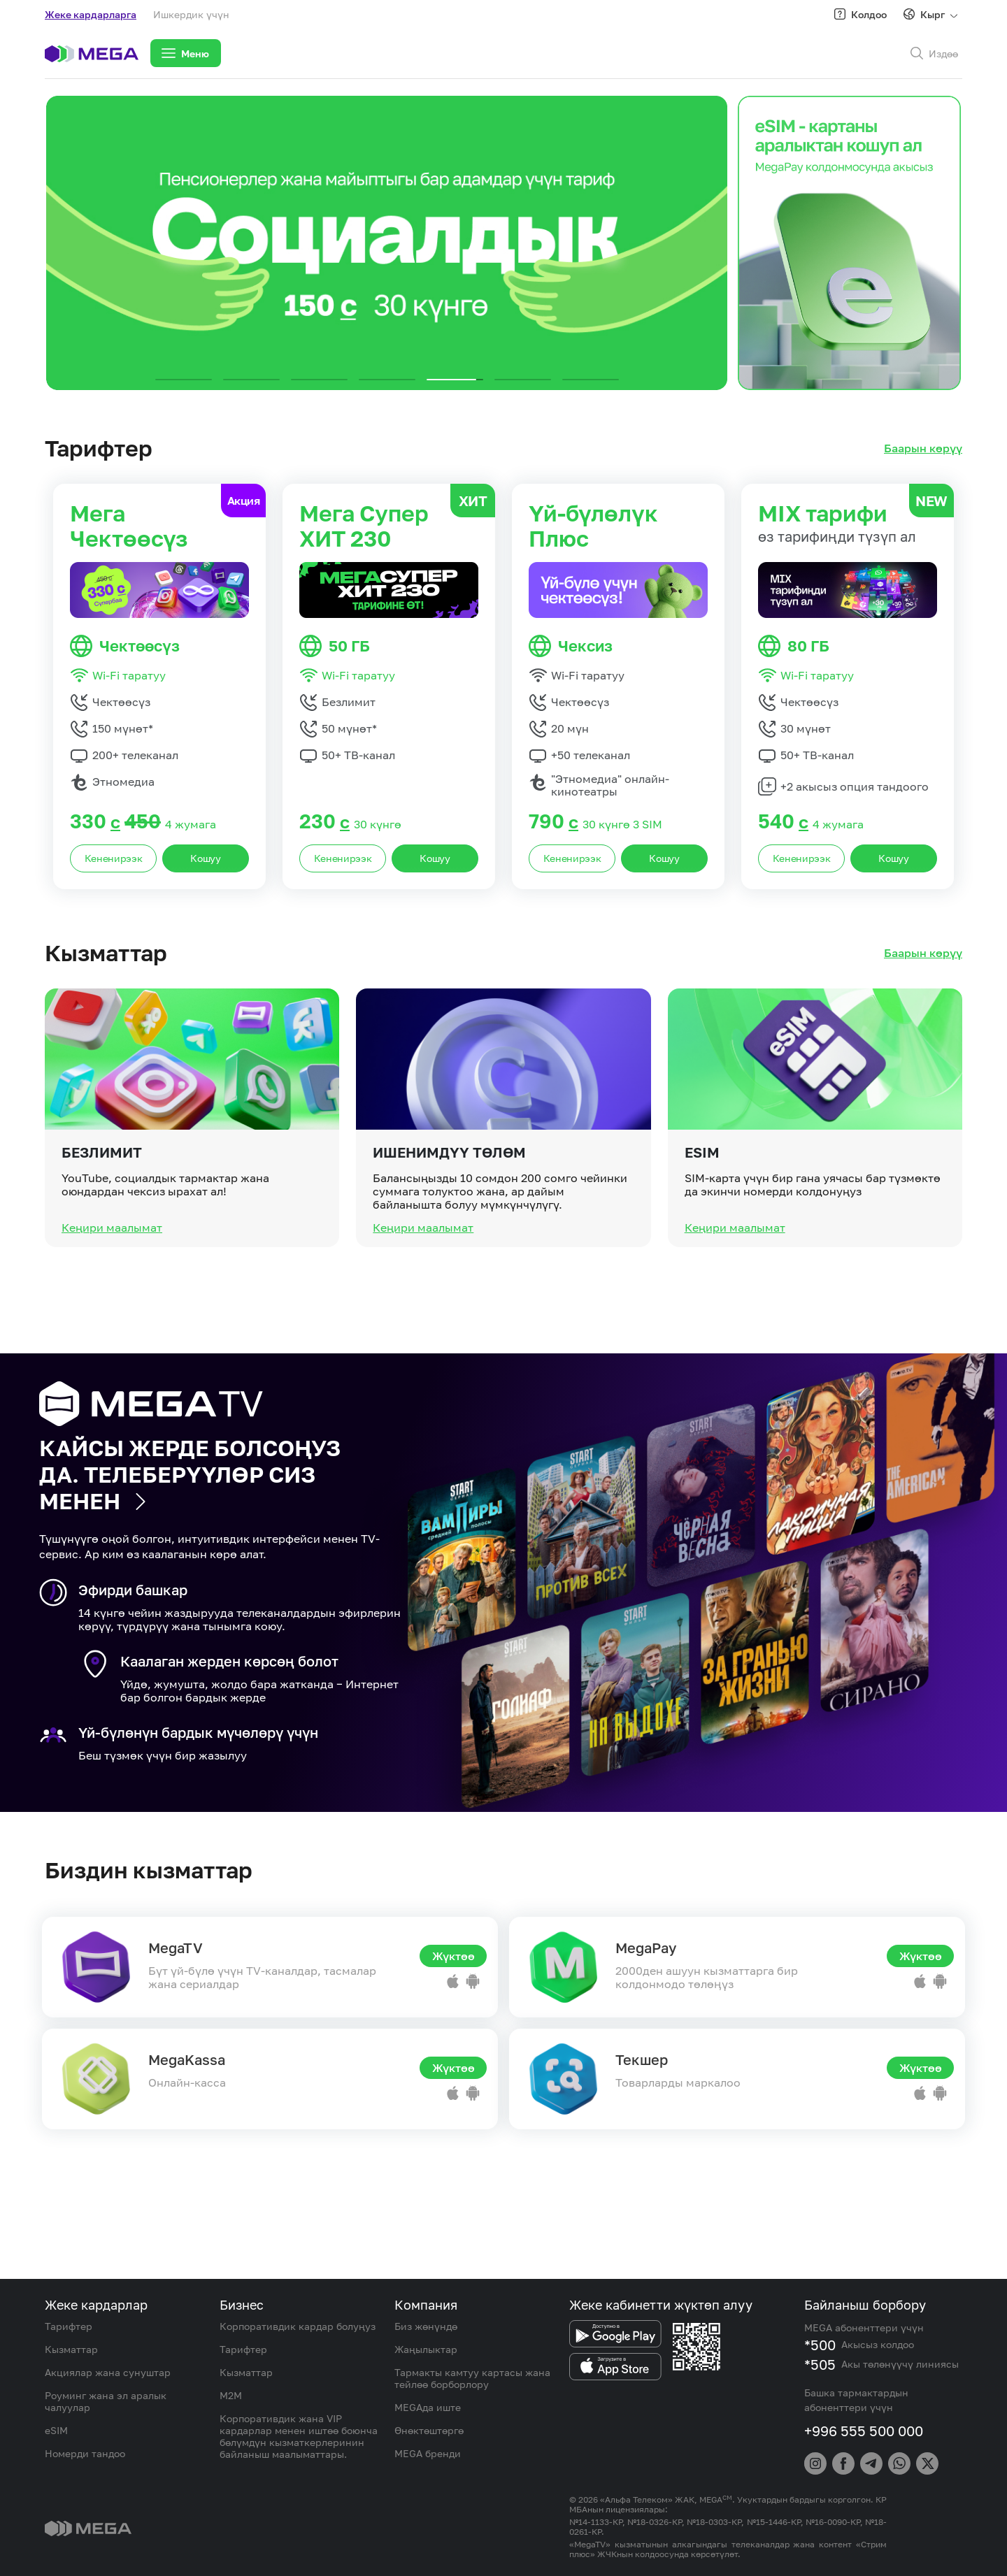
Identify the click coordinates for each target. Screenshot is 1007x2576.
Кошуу (205, 858)
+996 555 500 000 (863, 2430)
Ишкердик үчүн (191, 14)
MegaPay (645, 1947)
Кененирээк (114, 858)
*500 (820, 2344)
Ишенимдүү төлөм (449, 1208)
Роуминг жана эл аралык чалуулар (105, 2401)
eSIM (702, 1208)
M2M (231, 2395)
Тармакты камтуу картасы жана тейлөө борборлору (472, 2378)
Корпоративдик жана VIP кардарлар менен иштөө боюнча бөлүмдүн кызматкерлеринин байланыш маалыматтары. (299, 2436)
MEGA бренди (427, 2453)
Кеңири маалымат (112, 1283)
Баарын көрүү (923, 448)
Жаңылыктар (425, 2349)
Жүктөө (453, 1956)
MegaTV (175, 1947)
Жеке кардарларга (90, 14)
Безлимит (102, 1208)
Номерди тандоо (85, 2453)
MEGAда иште (427, 2407)
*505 (820, 2364)
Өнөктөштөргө (429, 2430)
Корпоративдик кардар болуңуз (298, 2326)
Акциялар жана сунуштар (108, 2372)
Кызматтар (71, 2349)
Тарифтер (68, 2326)
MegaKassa (186, 2059)
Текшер (641, 2059)
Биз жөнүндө (425, 2326)
